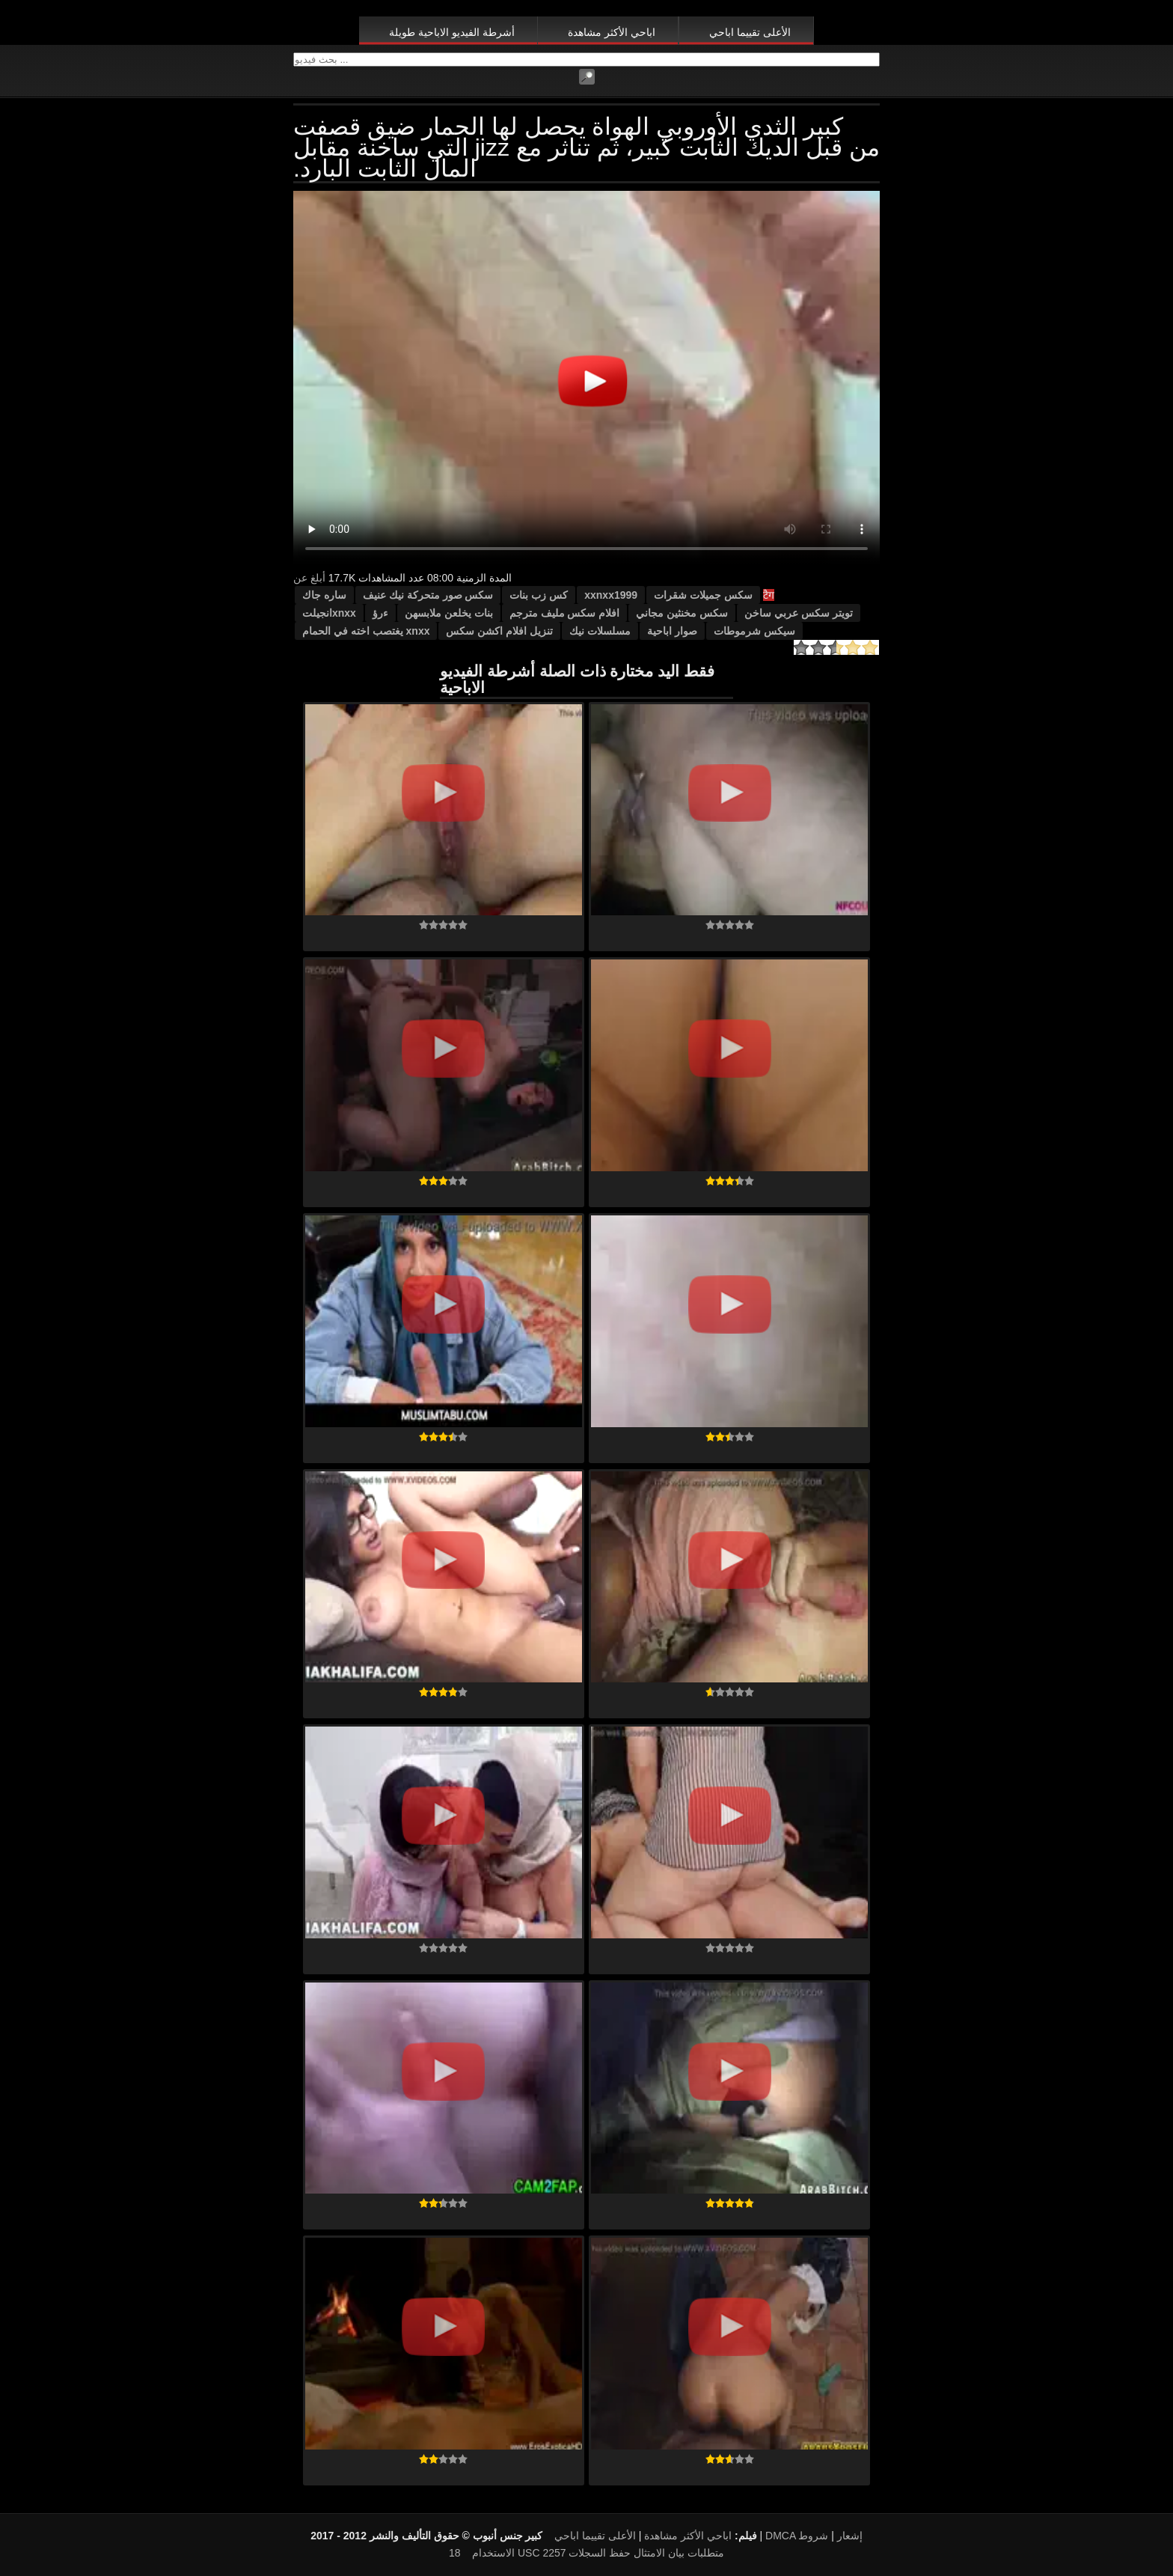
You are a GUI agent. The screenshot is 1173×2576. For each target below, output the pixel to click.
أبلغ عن (309, 578)
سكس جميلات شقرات (703, 595)
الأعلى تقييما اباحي (750, 32)
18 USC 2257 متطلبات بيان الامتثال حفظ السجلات (586, 2553)
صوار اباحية (672, 631)
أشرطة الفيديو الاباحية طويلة (452, 32)
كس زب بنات (538, 595)
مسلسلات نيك (600, 631)
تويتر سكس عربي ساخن (798, 613)
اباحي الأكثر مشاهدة (611, 32)
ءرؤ (380, 613)
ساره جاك (324, 595)
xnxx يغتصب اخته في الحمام (365, 631)
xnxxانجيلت (329, 613)
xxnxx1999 (610, 595)
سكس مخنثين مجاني (682, 613)
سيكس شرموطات (754, 631)
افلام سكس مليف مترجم (564, 613)
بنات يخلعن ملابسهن (449, 613)
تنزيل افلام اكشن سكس (499, 631)
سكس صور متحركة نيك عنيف (428, 595)
